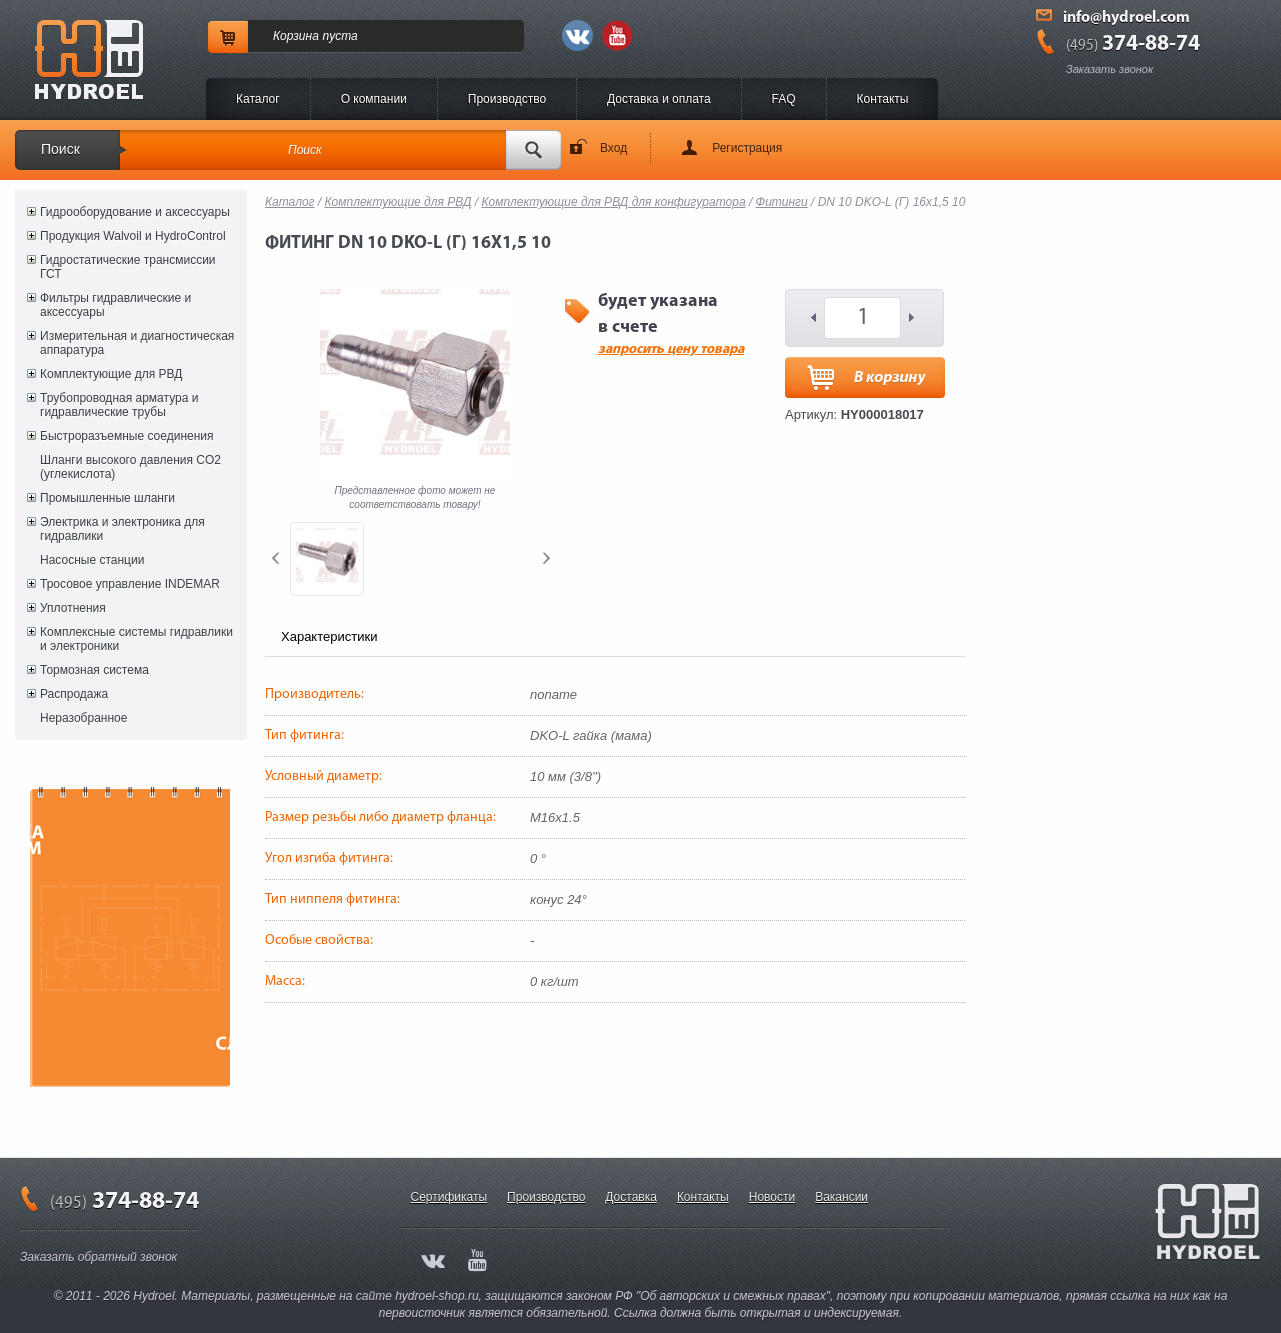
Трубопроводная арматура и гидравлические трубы (119, 405)
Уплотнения (73, 608)
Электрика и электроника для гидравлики (122, 529)
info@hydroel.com (1126, 18)
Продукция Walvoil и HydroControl (133, 236)
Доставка (631, 1197)
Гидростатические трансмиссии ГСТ (128, 267)
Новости (772, 1197)
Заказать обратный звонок (98, 1257)
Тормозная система (94, 670)
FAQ (784, 99)
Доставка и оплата (659, 99)
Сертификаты (449, 1197)
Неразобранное (83, 718)
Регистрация (747, 148)
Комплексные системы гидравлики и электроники (136, 639)
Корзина (296, 36)
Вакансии (841, 1197)
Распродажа (74, 694)
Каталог (258, 99)
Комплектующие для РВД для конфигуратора (613, 202)
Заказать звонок (1109, 69)
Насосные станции (92, 560)
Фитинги (782, 202)
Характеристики (329, 636)
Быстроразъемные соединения (127, 436)
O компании (374, 99)
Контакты (883, 99)
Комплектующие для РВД (111, 374)
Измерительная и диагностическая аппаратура (137, 343)
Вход (613, 148)
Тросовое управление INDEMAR (130, 584)
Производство (507, 99)
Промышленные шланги (107, 498)
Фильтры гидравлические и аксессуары (115, 305)
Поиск (60, 149)
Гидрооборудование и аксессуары (135, 212)
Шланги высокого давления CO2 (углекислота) (130, 467)
